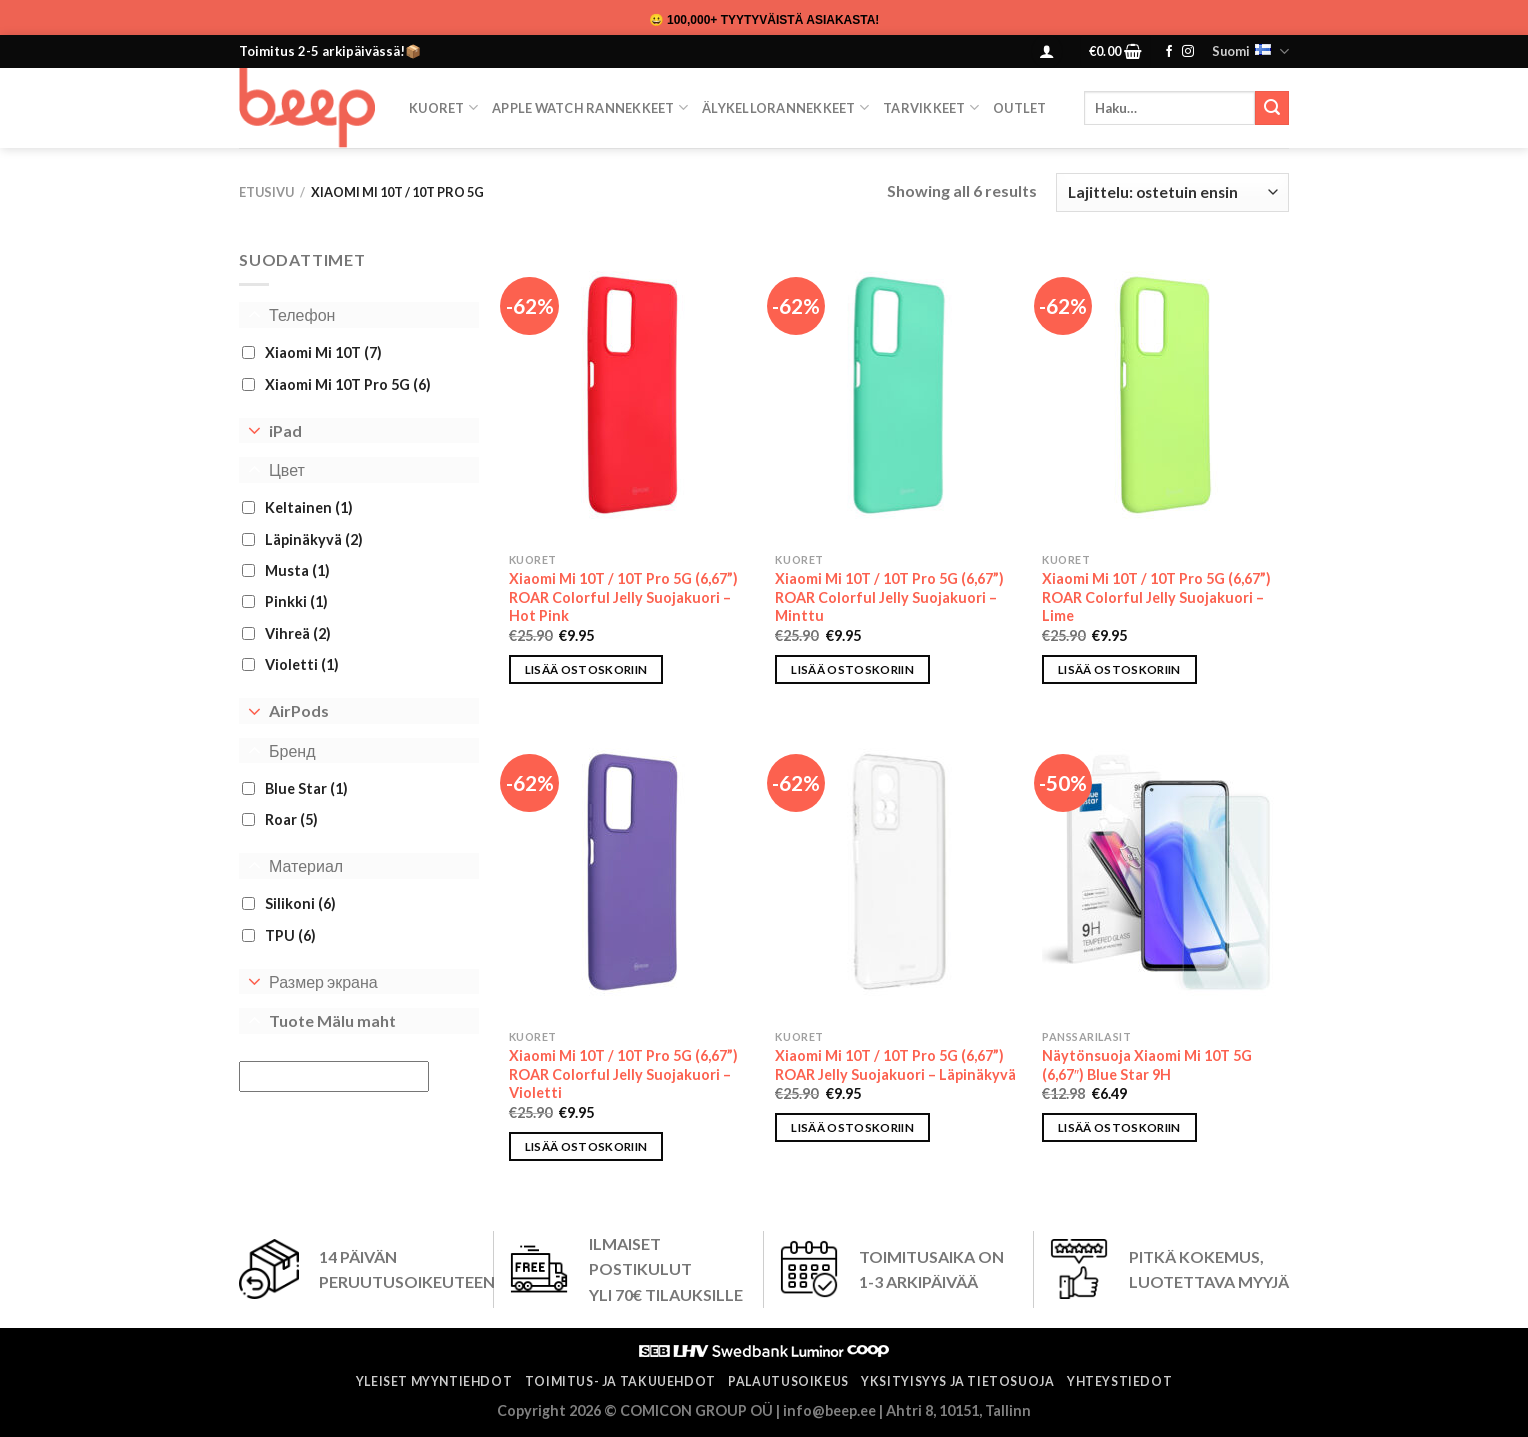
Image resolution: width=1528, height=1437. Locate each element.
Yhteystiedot (1119, 1381)
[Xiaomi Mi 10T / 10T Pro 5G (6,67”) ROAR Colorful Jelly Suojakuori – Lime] (1165, 395)
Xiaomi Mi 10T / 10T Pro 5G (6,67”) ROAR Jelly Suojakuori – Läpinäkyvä (895, 1065)
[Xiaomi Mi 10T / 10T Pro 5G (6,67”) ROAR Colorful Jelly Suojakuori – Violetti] (632, 872)
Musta (297, 570)
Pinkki (296, 601)
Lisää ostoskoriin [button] (586, 669)
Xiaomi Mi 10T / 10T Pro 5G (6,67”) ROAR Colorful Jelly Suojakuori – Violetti (623, 1074)
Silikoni (300, 903)
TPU (290, 934)
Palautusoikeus (788, 1381)
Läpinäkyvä (314, 538)
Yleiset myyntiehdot (434, 1381)
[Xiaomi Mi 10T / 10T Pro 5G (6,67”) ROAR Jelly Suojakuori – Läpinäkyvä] (898, 872)
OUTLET (1020, 108)
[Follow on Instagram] (1188, 52)
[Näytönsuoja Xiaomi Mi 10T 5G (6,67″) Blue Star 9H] (1165, 872)
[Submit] (1272, 108)
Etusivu (266, 192)
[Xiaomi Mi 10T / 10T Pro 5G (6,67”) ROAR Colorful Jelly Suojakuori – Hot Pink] (632, 395)
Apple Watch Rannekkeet (590, 107)
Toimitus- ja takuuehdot (620, 1381)
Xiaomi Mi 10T (323, 352)
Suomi (1250, 51)
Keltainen (309, 507)
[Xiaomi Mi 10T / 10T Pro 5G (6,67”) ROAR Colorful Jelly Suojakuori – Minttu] (898, 395)
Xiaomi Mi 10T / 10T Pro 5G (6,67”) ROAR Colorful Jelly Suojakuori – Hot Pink (623, 597)
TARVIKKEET (931, 107)
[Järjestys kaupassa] (1172, 192)
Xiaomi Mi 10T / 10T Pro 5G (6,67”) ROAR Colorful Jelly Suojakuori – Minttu (889, 597)
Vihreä (298, 633)
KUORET (443, 107)
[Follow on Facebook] (1169, 52)
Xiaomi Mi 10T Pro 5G (348, 383)
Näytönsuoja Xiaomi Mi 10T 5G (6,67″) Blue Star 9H (1147, 1065)
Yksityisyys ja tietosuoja (957, 1381)
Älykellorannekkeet (785, 107)
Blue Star (306, 788)
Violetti (302, 664)
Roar (291, 819)
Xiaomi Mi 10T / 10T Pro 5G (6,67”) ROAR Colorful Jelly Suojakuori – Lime (1156, 597)
